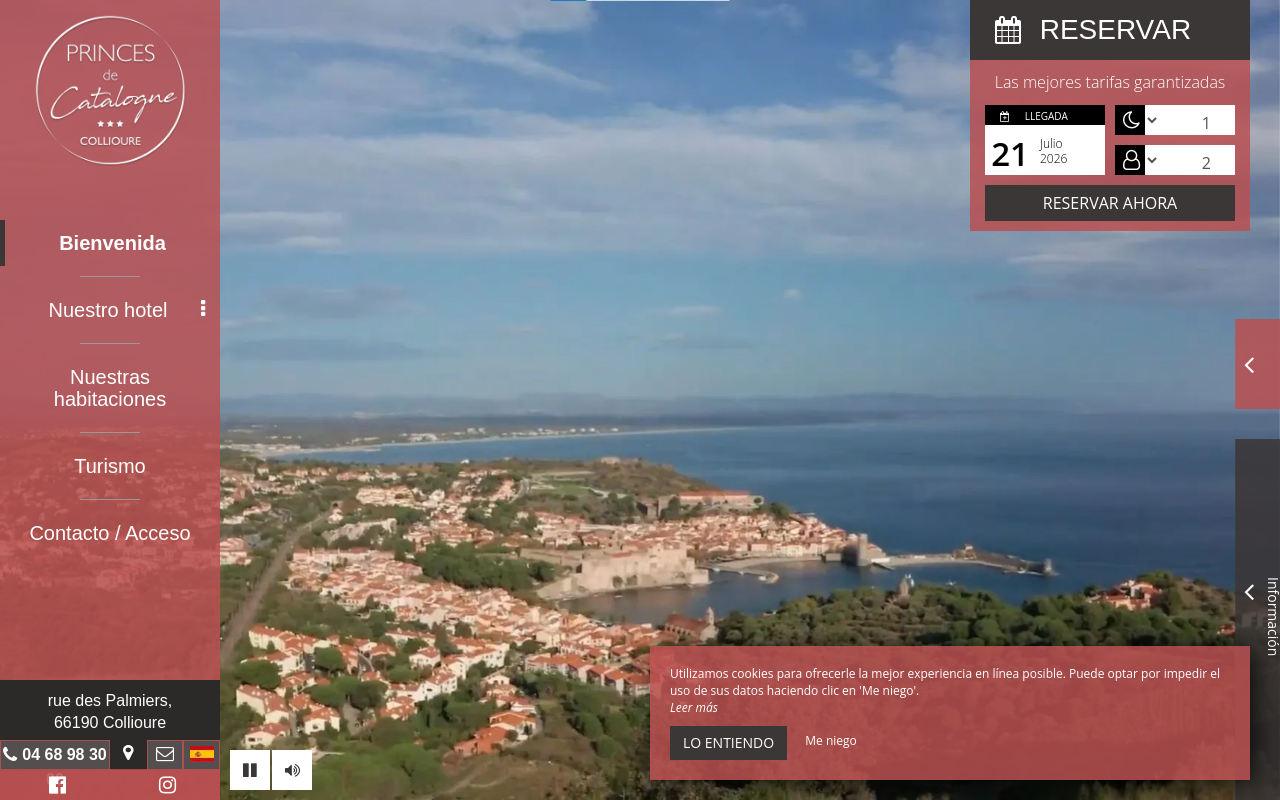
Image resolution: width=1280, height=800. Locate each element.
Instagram (164, 787)
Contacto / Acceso (109, 533)
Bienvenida (112, 243)
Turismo (109, 466)
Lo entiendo (728, 742)
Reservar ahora (1110, 203)
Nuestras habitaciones (110, 388)
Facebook (54, 787)
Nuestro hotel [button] (127, 310)
